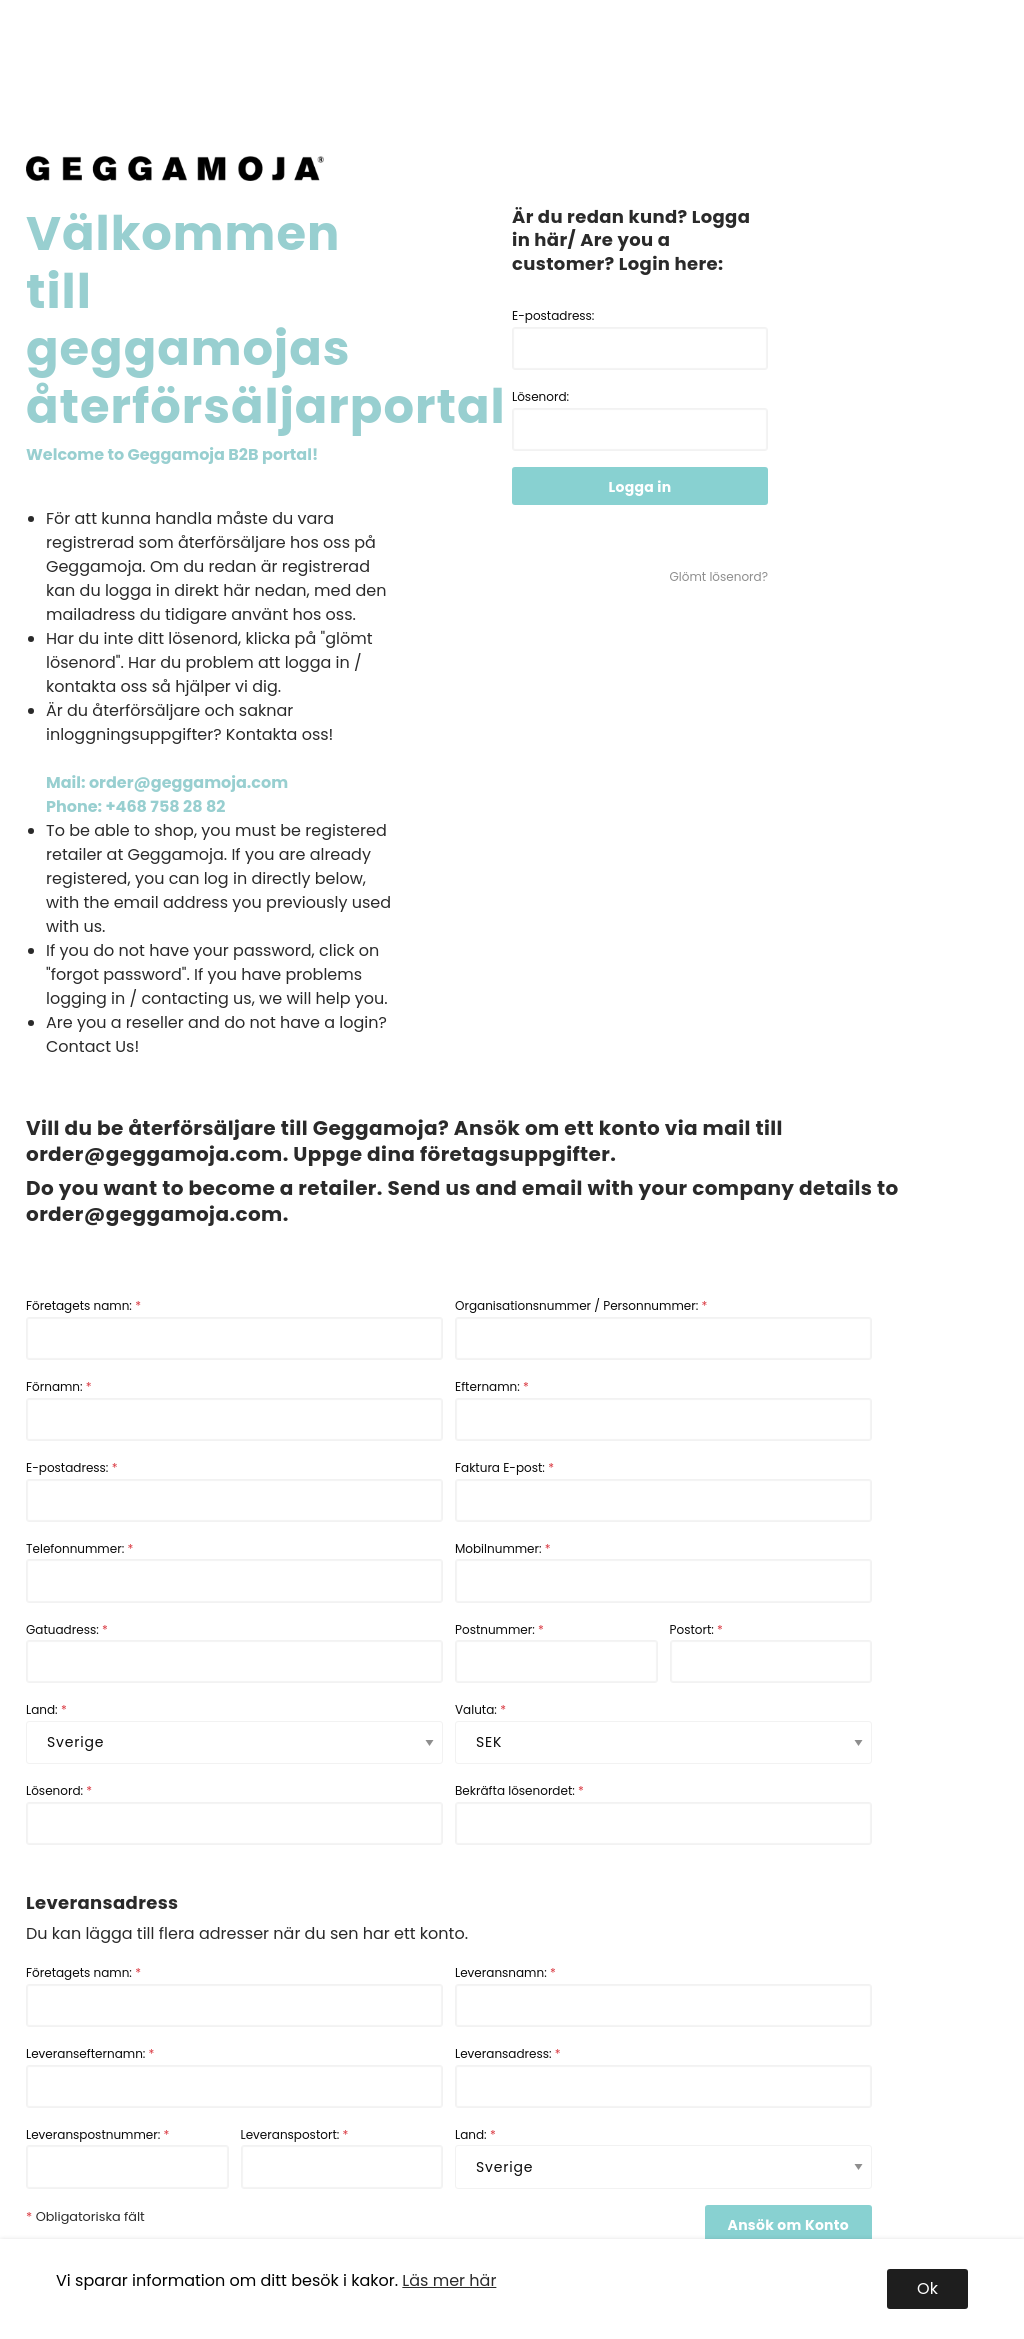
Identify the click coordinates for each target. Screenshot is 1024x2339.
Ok (927, 2288)
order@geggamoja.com (154, 1154)
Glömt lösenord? (719, 576)
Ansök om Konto (788, 2225)
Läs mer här (449, 2280)
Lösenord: (640, 419)
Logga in (640, 487)
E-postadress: (640, 338)
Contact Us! (92, 1046)
